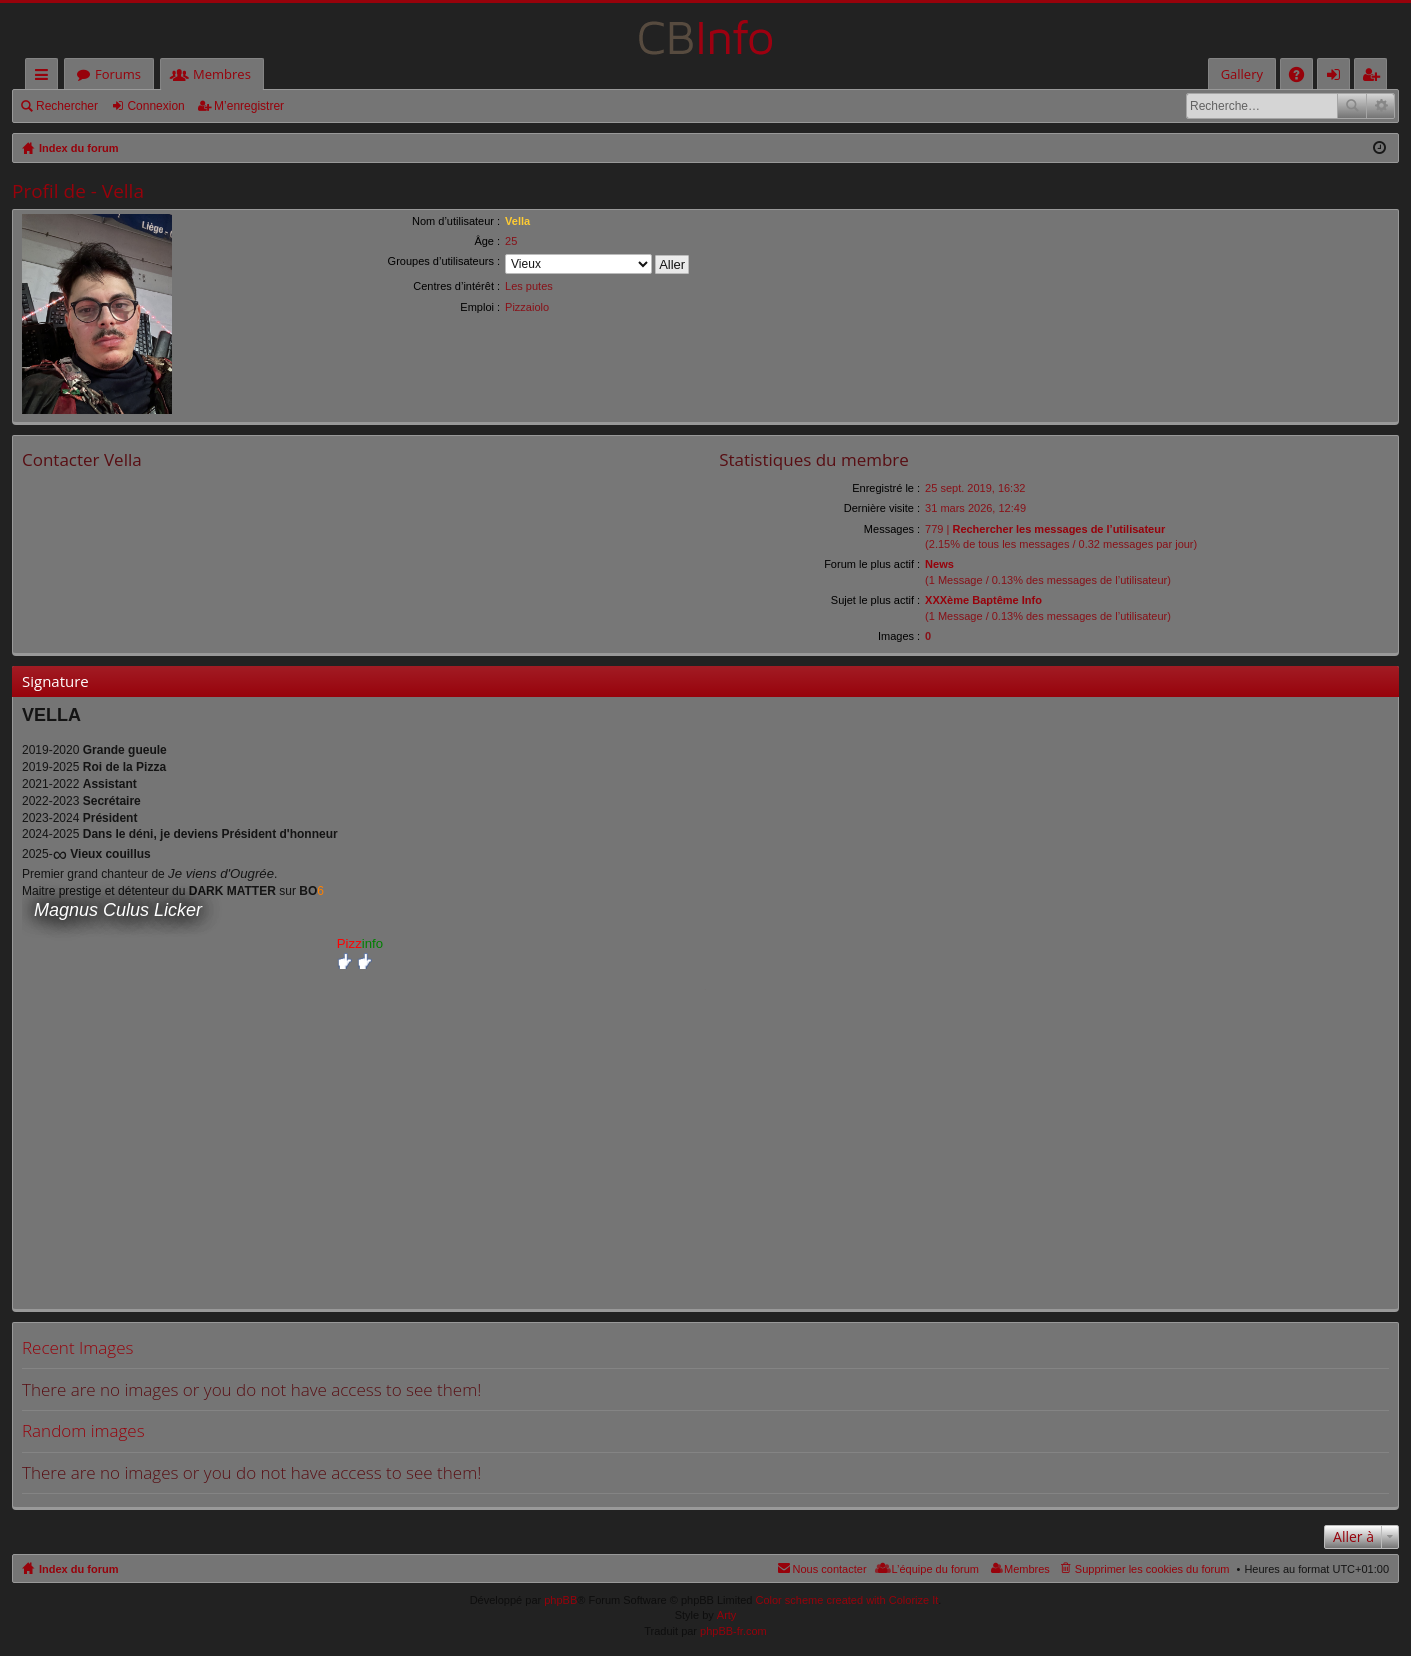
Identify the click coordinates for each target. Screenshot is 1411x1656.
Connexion (155, 106)
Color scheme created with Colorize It (847, 1600)
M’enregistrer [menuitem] (1375, 77)
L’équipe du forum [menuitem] (935, 1569)
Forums (118, 74)
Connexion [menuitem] (1338, 77)
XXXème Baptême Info (983, 600)
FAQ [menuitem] (1303, 77)
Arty (727, 1615)
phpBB (560, 1600)
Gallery (1242, 74)
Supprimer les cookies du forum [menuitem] (1152, 1569)
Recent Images (77, 1347)
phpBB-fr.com (733, 1631)
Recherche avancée (1380, 106)
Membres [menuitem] (1027, 1569)
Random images (83, 1430)
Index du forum (78, 1569)
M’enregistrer (249, 106)
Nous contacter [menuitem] (830, 1569)
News (939, 564)
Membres (222, 74)
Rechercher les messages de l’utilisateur (1058, 529)
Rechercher (67, 106)
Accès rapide (45, 77)
